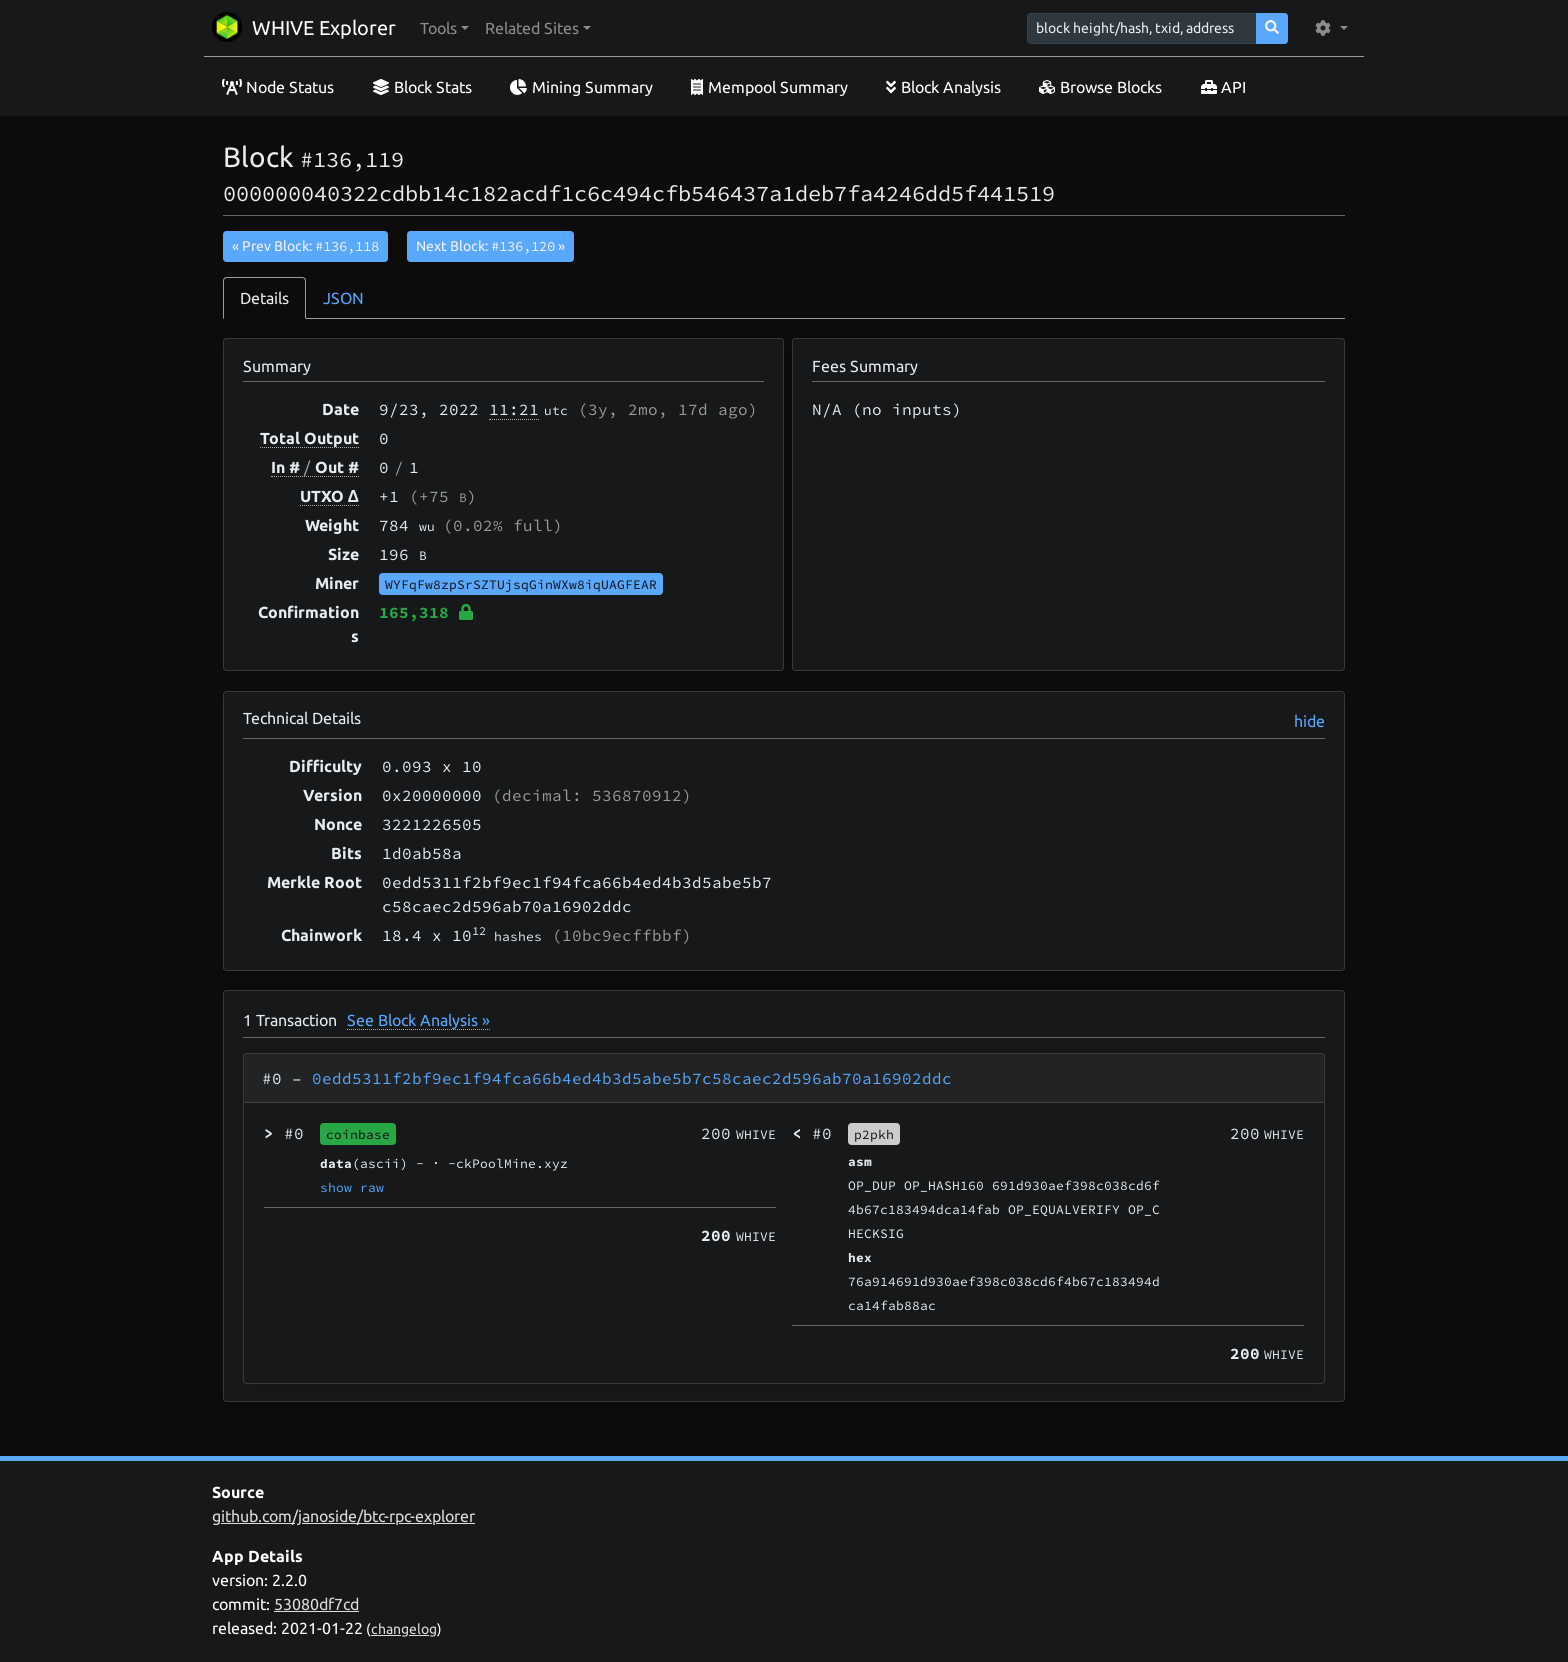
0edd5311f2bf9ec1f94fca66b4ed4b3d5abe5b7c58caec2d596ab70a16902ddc (632, 1078)
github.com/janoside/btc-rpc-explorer (343, 1516)
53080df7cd (316, 1604)
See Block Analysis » (418, 1020)
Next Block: (490, 246)
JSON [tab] (343, 298)
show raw (352, 1187)
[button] (444, 28)
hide (1309, 721)
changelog (404, 1629)
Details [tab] (264, 298)
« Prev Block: (305, 246)
